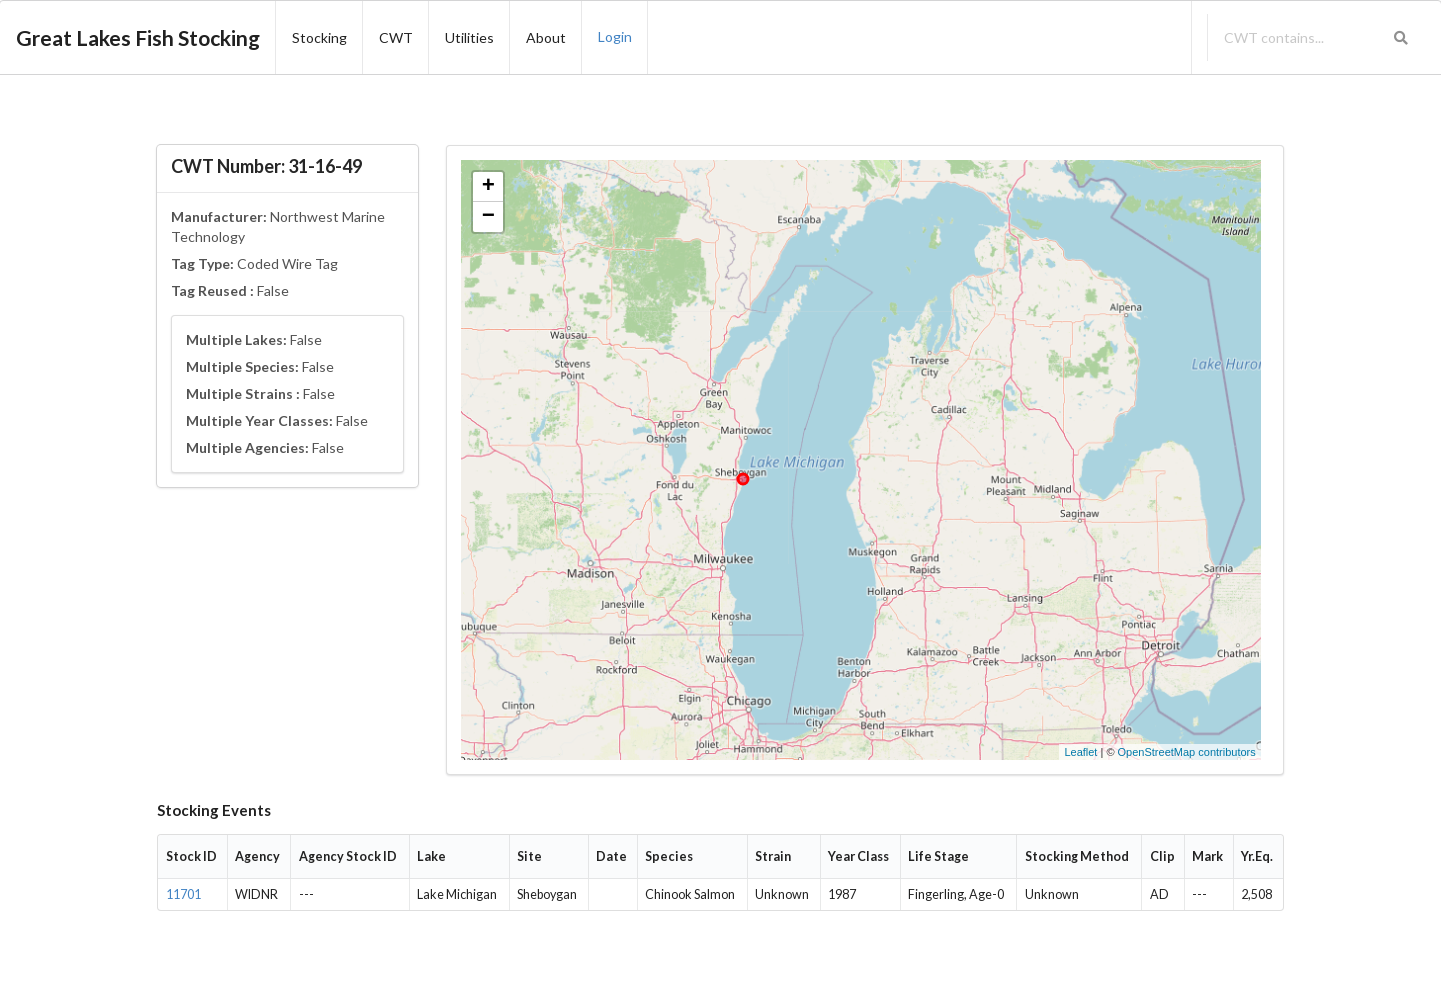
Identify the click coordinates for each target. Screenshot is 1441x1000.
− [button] (488, 217)
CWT (396, 37)
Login (615, 36)
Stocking (319, 37)
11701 (183, 894)
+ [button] (488, 187)
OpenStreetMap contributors (1187, 752)
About (546, 37)
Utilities (469, 37)
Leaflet (1080, 752)
